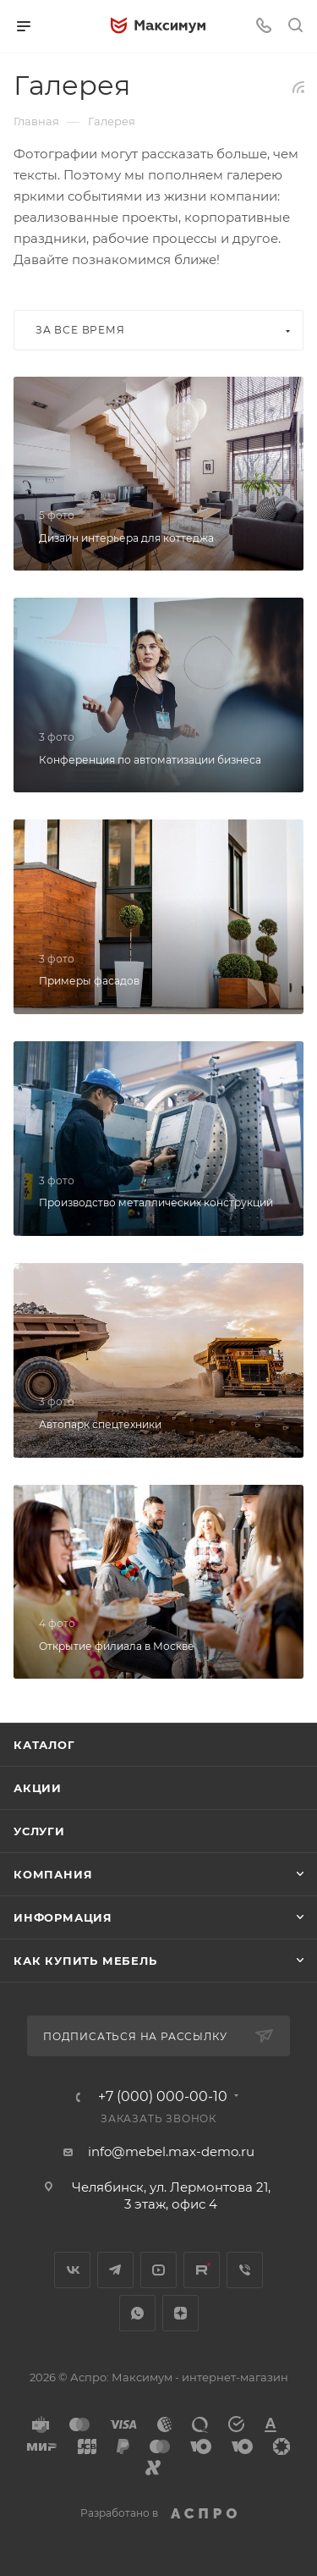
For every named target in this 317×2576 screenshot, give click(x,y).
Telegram (115, 2270)
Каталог (44, 1744)
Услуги (39, 1831)
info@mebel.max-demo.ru (171, 2151)
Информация (63, 1917)
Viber (245, 2270)
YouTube (158, 2270)
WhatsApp (137, 2313)
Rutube (201, 2270)
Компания (53, 1874)
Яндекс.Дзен (180, 2313)
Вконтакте (72, 2270)
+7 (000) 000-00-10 (162, 2097)
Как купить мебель (85, 1960)
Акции (38, 1788)
